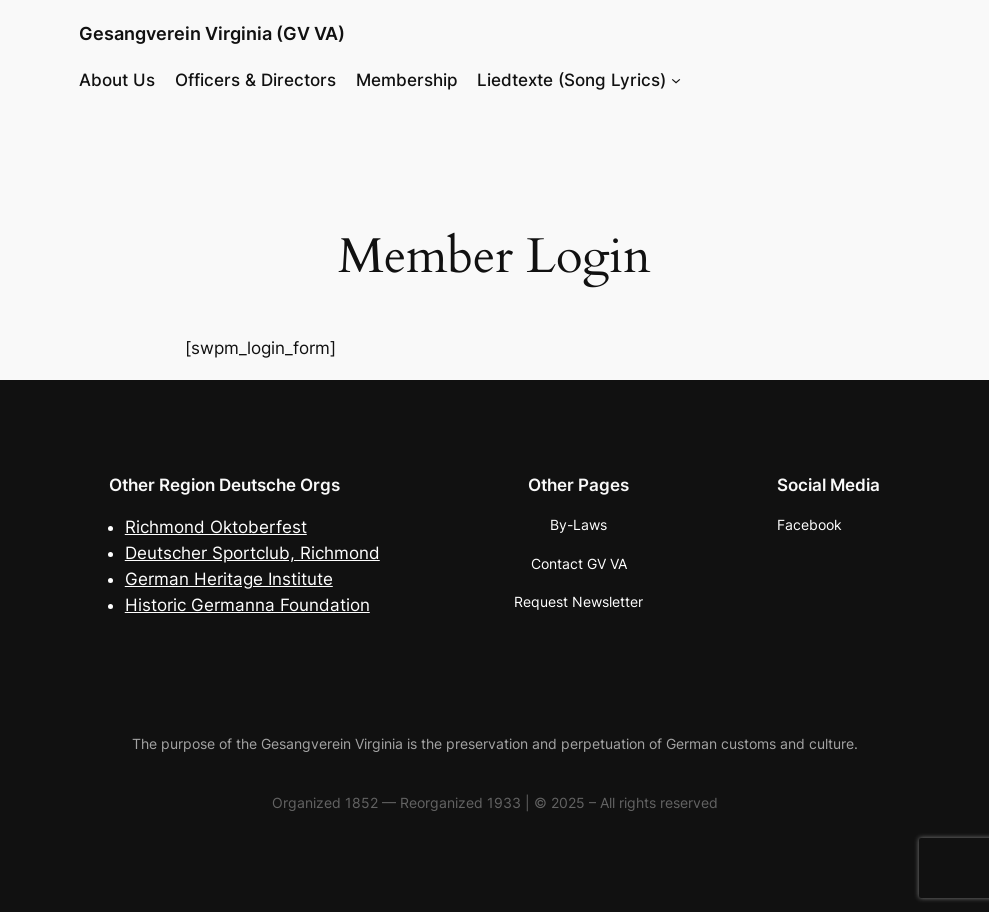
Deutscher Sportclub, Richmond (252, 553)
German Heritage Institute (229, 579)
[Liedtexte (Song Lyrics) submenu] (676, 79)
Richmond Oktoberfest (216, 527)
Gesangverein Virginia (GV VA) (212, 33)
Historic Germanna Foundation (247, 605)
